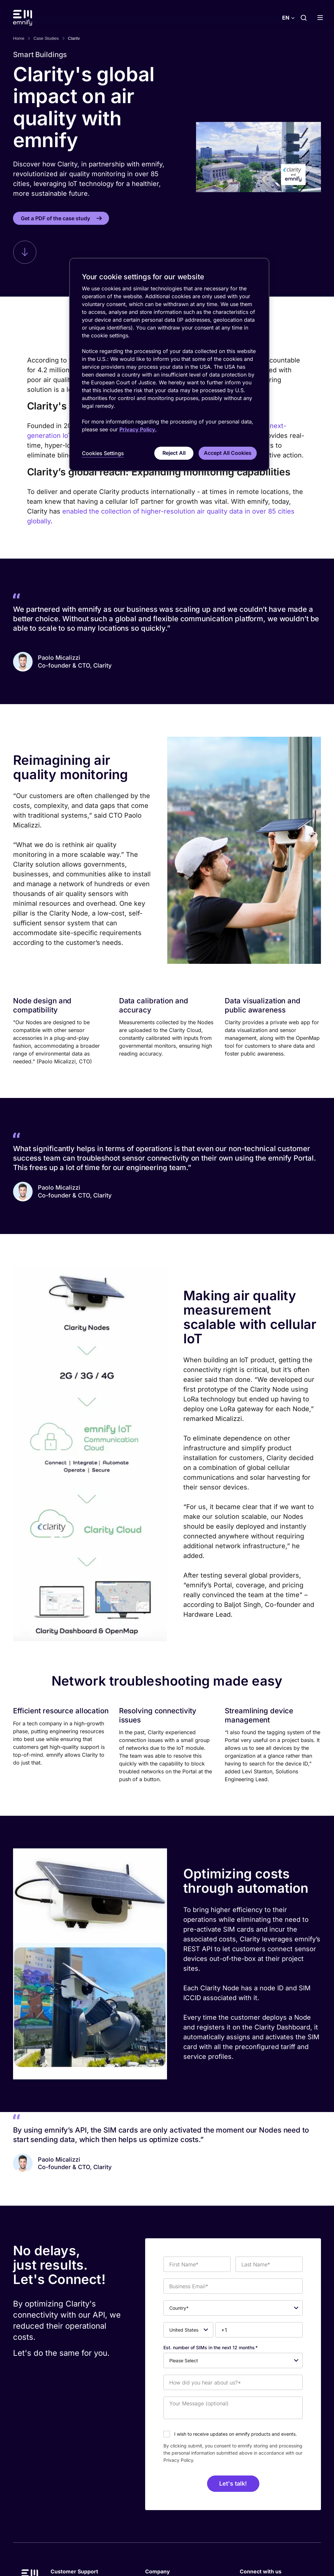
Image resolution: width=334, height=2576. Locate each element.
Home (18, 38)
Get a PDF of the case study (55, 218)
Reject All (174, 453)
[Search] (303, 17)
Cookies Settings (103, 453)
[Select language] (288, 17)
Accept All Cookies (227, 453)
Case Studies (46, 38)
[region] (169, 364)
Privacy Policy (178, 2460)
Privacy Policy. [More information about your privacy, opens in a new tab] (138, 429)
